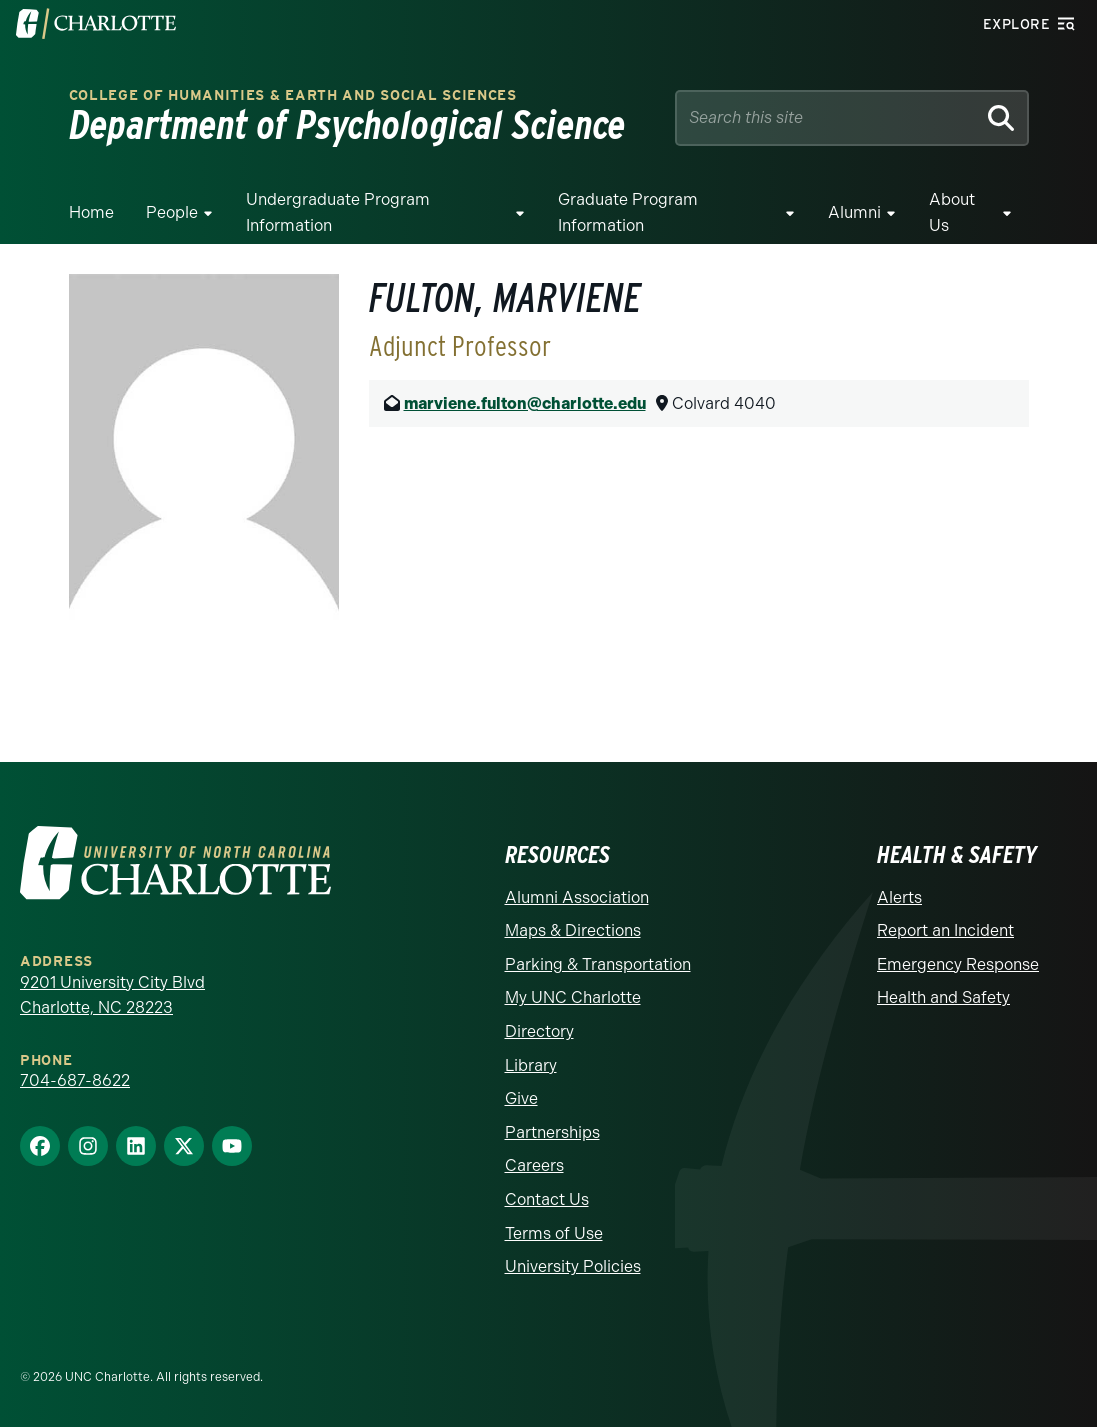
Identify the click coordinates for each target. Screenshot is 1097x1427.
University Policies (573, 1266)
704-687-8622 (75, 1080)
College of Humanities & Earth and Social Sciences (293, 95)
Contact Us (547, 1199)
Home (91, 212)
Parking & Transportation (598, 964)
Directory (539, 1031)
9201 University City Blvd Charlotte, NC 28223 (112, 995)
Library (531, 1065)
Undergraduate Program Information (338, 212)
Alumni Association (577, 897)
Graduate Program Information (628, 212)
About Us (952, 212)
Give (521, 1098)
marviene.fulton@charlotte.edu (525, 403)
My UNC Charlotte (573, 997)
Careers (534, 1165)
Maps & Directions (573, 930)
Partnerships (552, 1132)
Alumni (854, 212)
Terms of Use (554, 1233)
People (172, 212)
